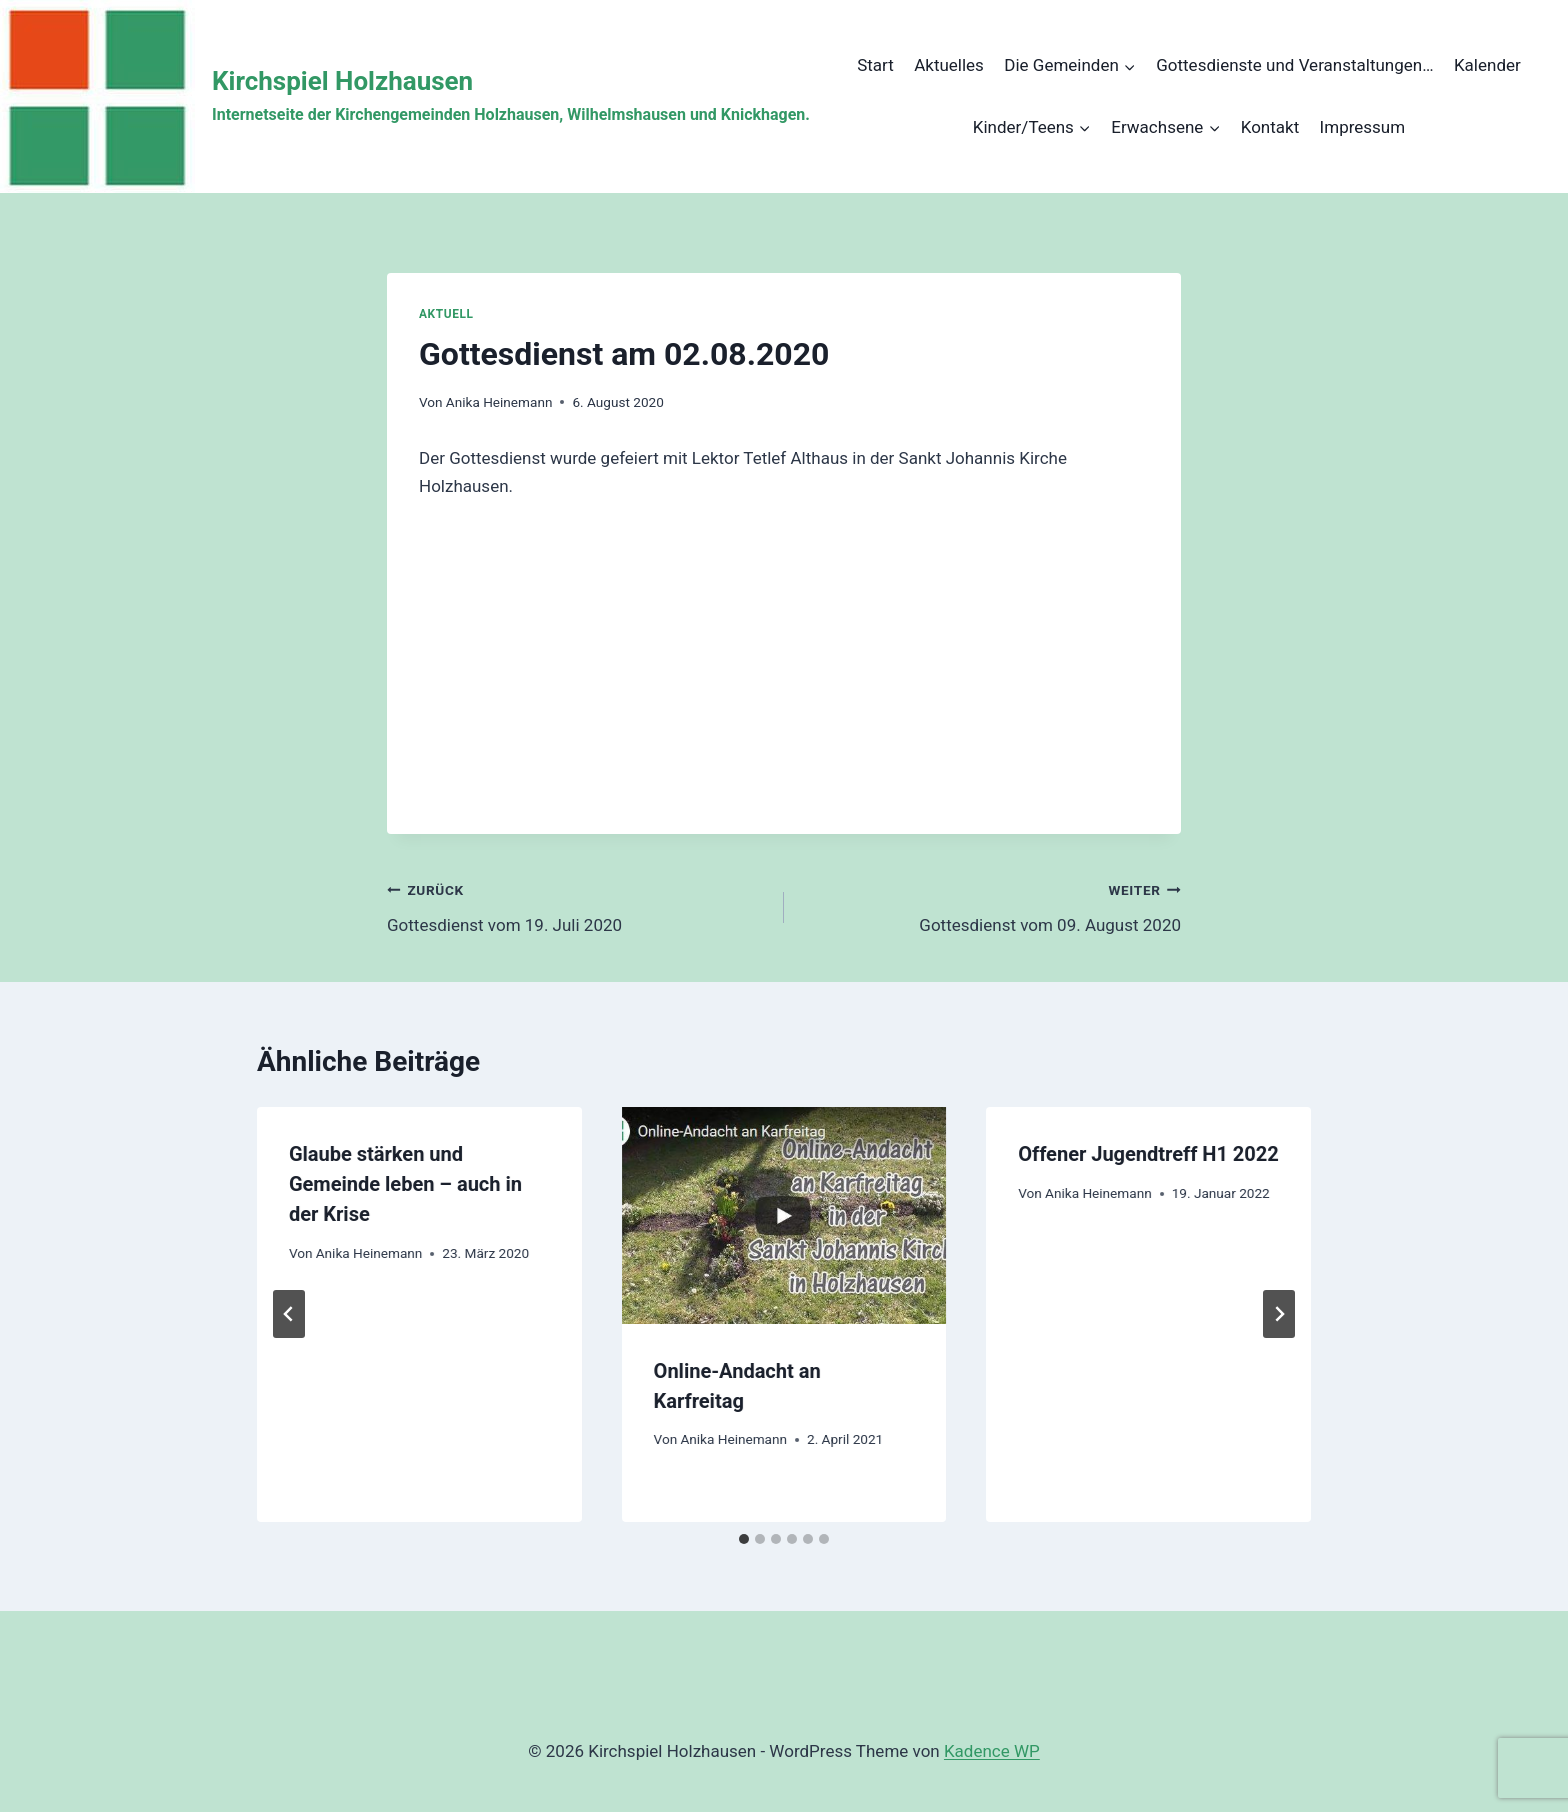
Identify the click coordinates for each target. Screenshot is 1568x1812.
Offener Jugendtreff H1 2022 (1148, 1154)
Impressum (1363, 127)
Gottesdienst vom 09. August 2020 (991, 905)
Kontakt (1270, 127)
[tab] (744, 1539)
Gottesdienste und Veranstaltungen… (1294, 65)
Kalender (1487, 65)
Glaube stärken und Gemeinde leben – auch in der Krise (405, 1184)
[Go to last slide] (289, 1314)
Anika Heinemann (499, 402)
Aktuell (446, 314)
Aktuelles (949, 65)
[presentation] (784, 1215)
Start (875, 65)
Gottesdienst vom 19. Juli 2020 (577, 905)
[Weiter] (1279, 1314)
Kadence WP (992, 1751)
